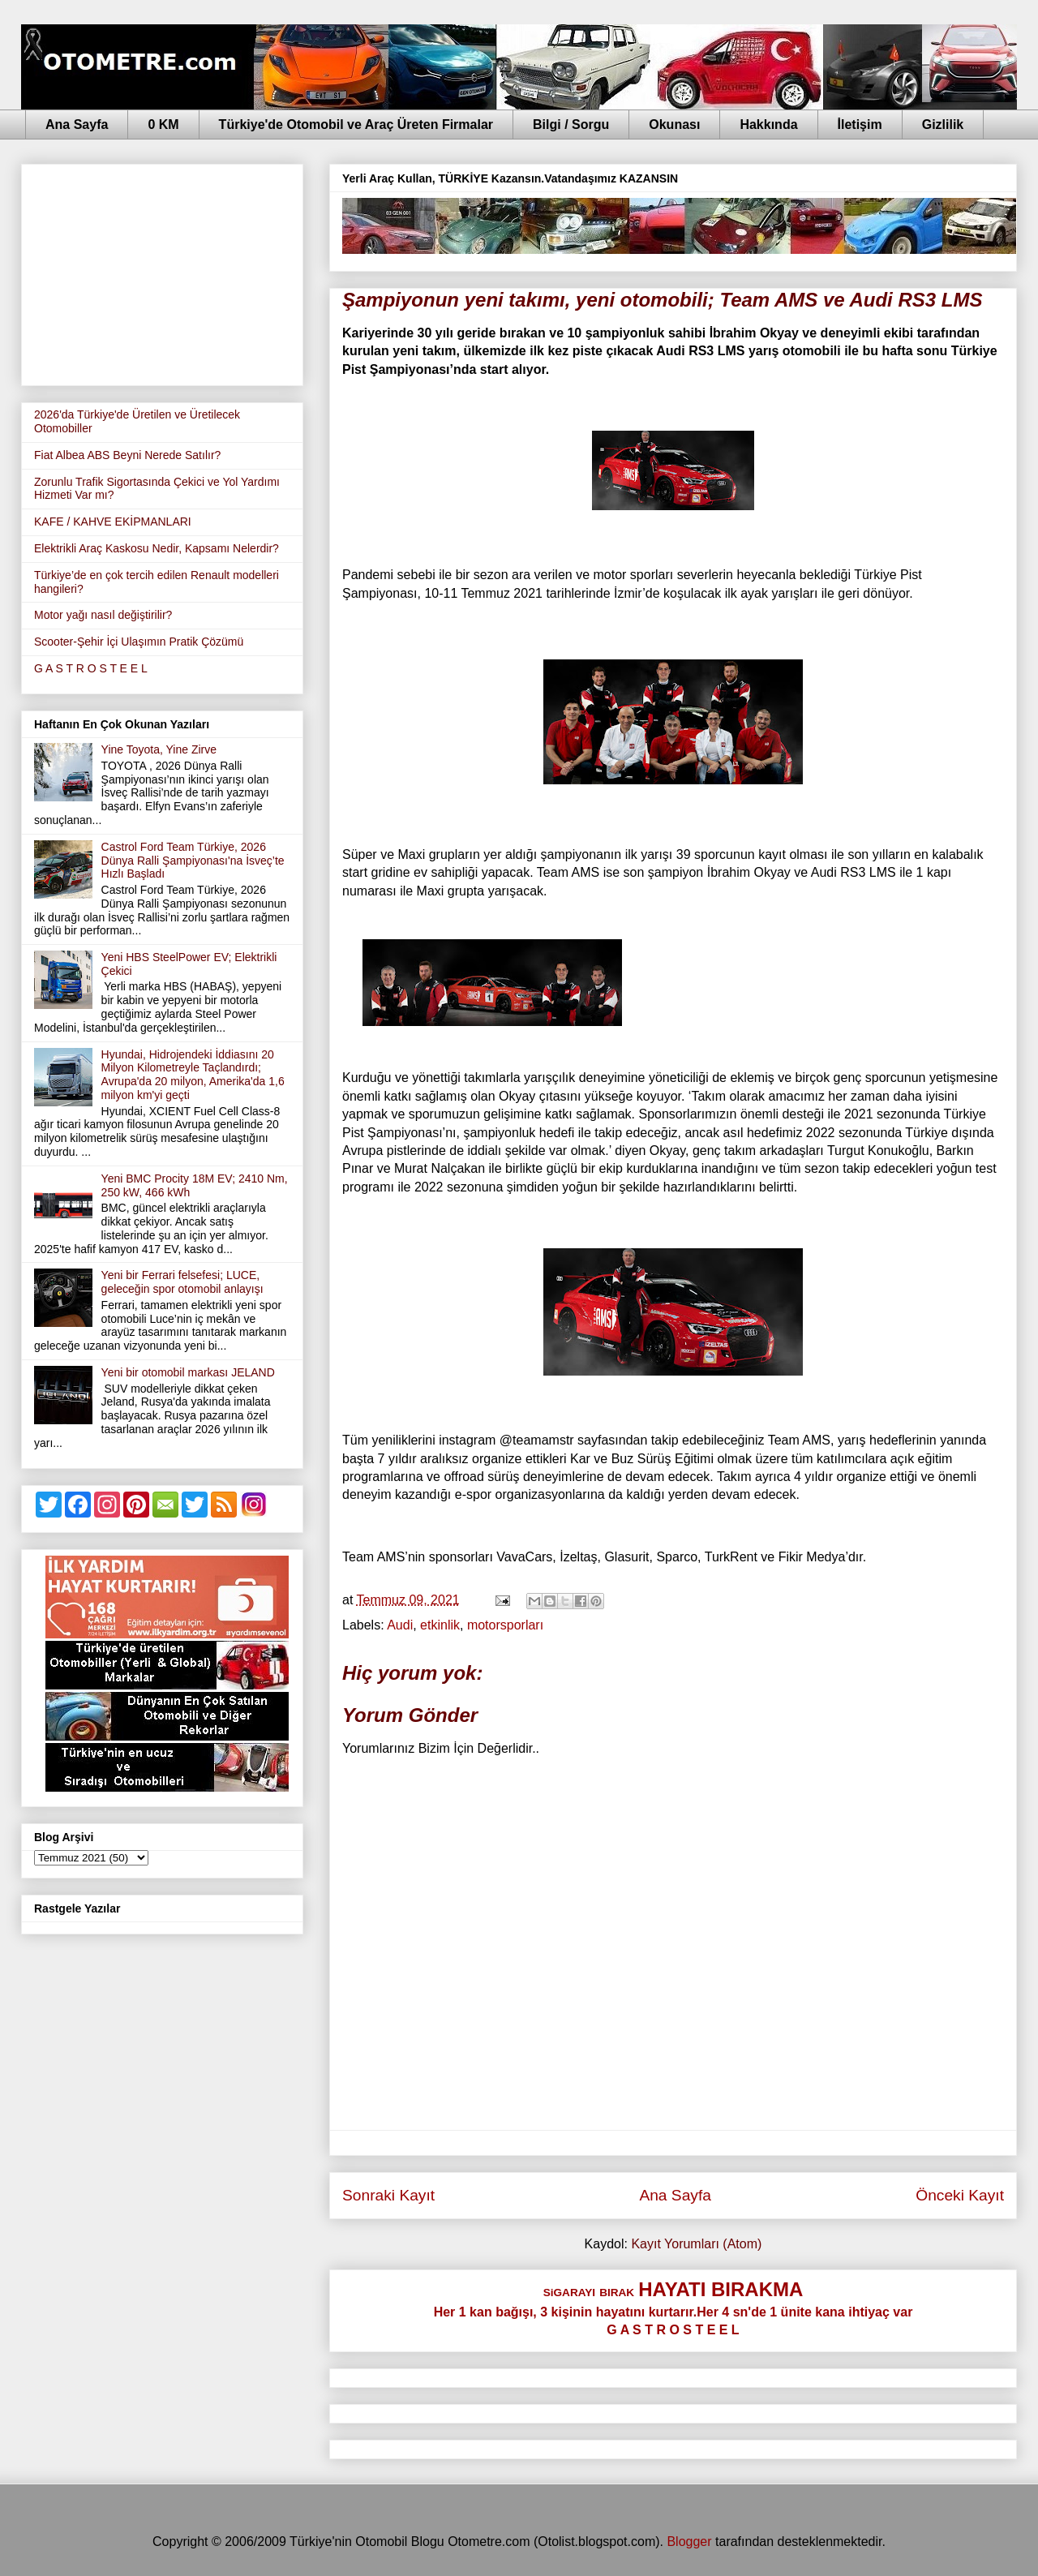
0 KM (163, 124)
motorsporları (505, 1625)
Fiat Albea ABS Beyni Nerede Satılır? (127, 455)
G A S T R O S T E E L (91, 668)
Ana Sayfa (76, 124)
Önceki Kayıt (960, 2195)
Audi (400, 1625)
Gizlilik (943, 124)
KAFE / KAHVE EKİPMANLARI (112, 521)
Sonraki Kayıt (388, 2195)
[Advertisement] (162, 271)
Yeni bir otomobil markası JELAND (188, 1372)
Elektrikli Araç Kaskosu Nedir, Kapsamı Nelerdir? (156, 548)
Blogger (689, 2541)
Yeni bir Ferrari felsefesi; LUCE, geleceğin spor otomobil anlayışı (182, 1282)
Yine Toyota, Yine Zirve (159, 749)
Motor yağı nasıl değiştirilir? (103, 614)
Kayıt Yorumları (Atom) (696, 2244)
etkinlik (440, 1625)
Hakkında (768, 124)
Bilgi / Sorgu (571, 124)
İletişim (860, 124)
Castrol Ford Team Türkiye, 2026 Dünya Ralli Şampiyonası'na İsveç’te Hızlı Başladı (193, 860)
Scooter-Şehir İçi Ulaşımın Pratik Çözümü (138, 641)
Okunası (674, 124)
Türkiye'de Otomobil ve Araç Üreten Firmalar (356, 124)
